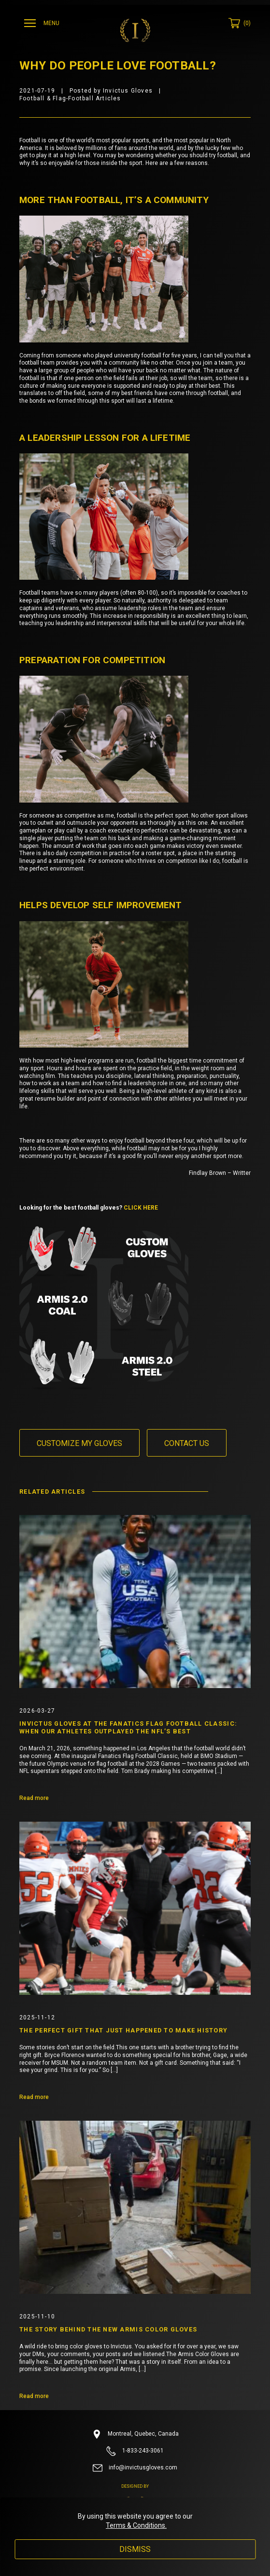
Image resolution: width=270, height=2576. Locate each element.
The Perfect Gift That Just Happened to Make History (123, 2030)
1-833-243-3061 (135, 2451)
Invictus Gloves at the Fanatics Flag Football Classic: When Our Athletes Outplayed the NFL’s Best (128, 1727)
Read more (34, 1798)
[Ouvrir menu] (43, 23)
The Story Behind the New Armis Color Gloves (108, 2329)
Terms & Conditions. (136, 2525)
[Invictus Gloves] (135, 30)
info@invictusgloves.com (135, 2468)
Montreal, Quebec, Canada (135, 2434)
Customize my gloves (79, 1443)
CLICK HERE (141, 1207)
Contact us (186, 1443)
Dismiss (135, 2549)
